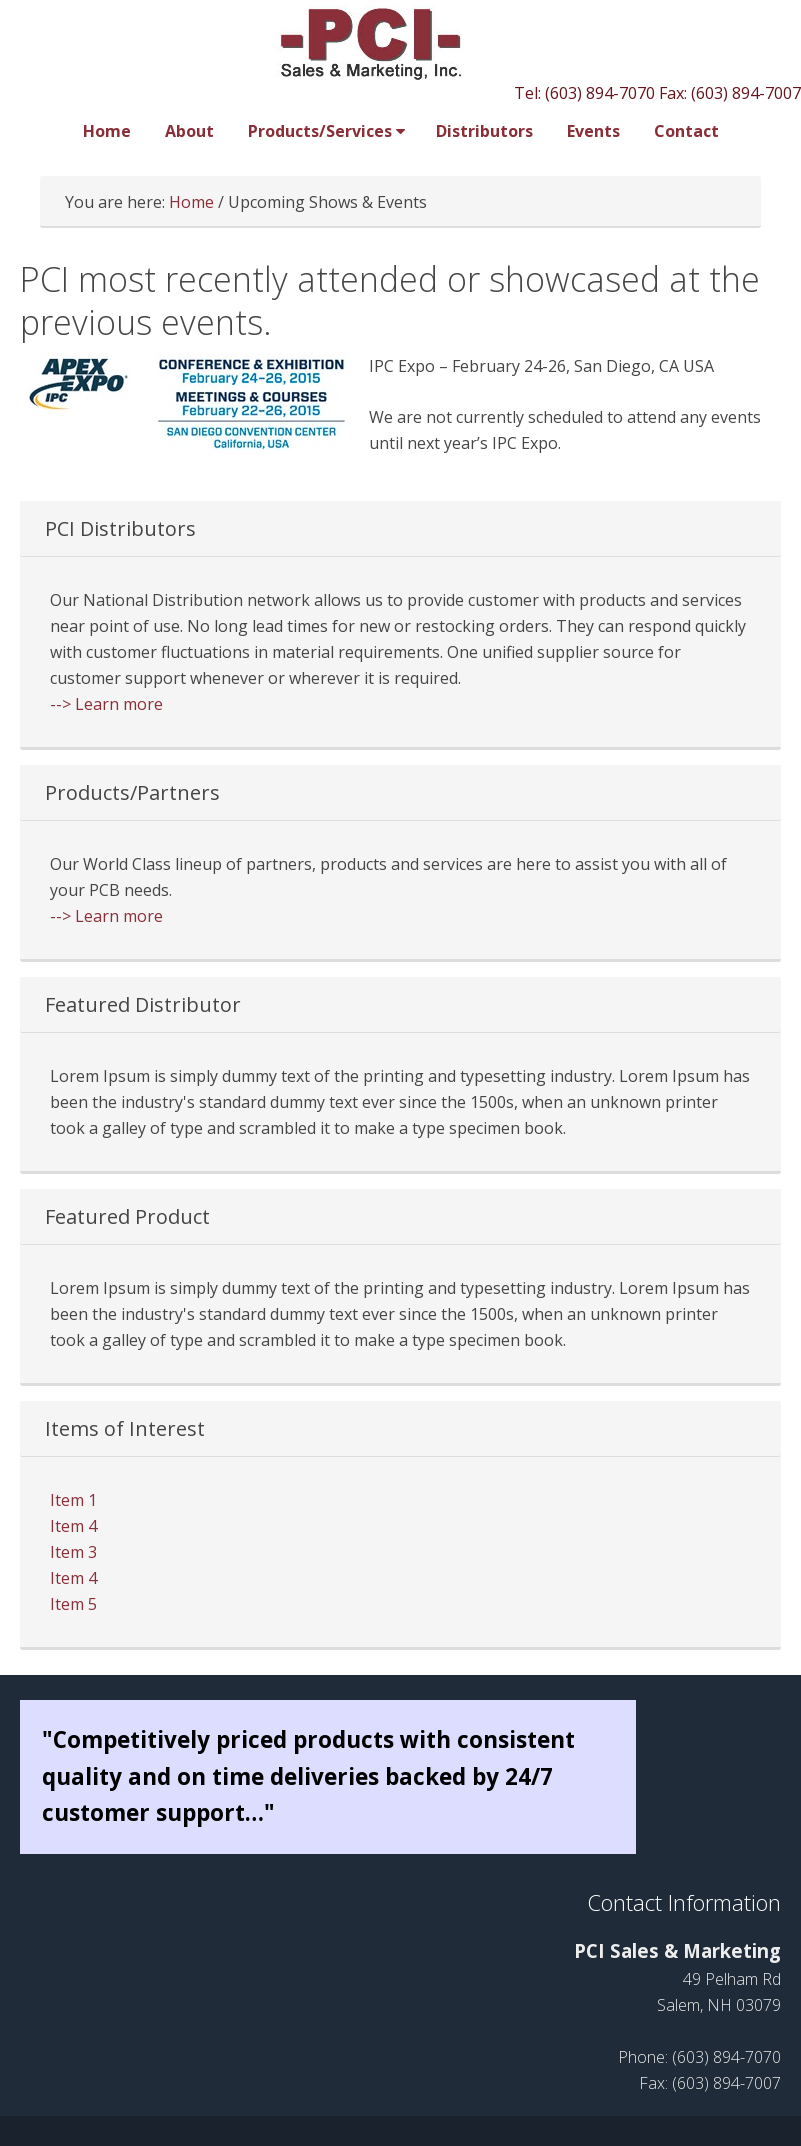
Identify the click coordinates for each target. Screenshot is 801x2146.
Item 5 (73, 1604)
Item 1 (73, 1500)
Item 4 (73, 1526)
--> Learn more (106, 704)
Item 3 (73, 1552)
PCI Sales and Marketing (401, 42)
